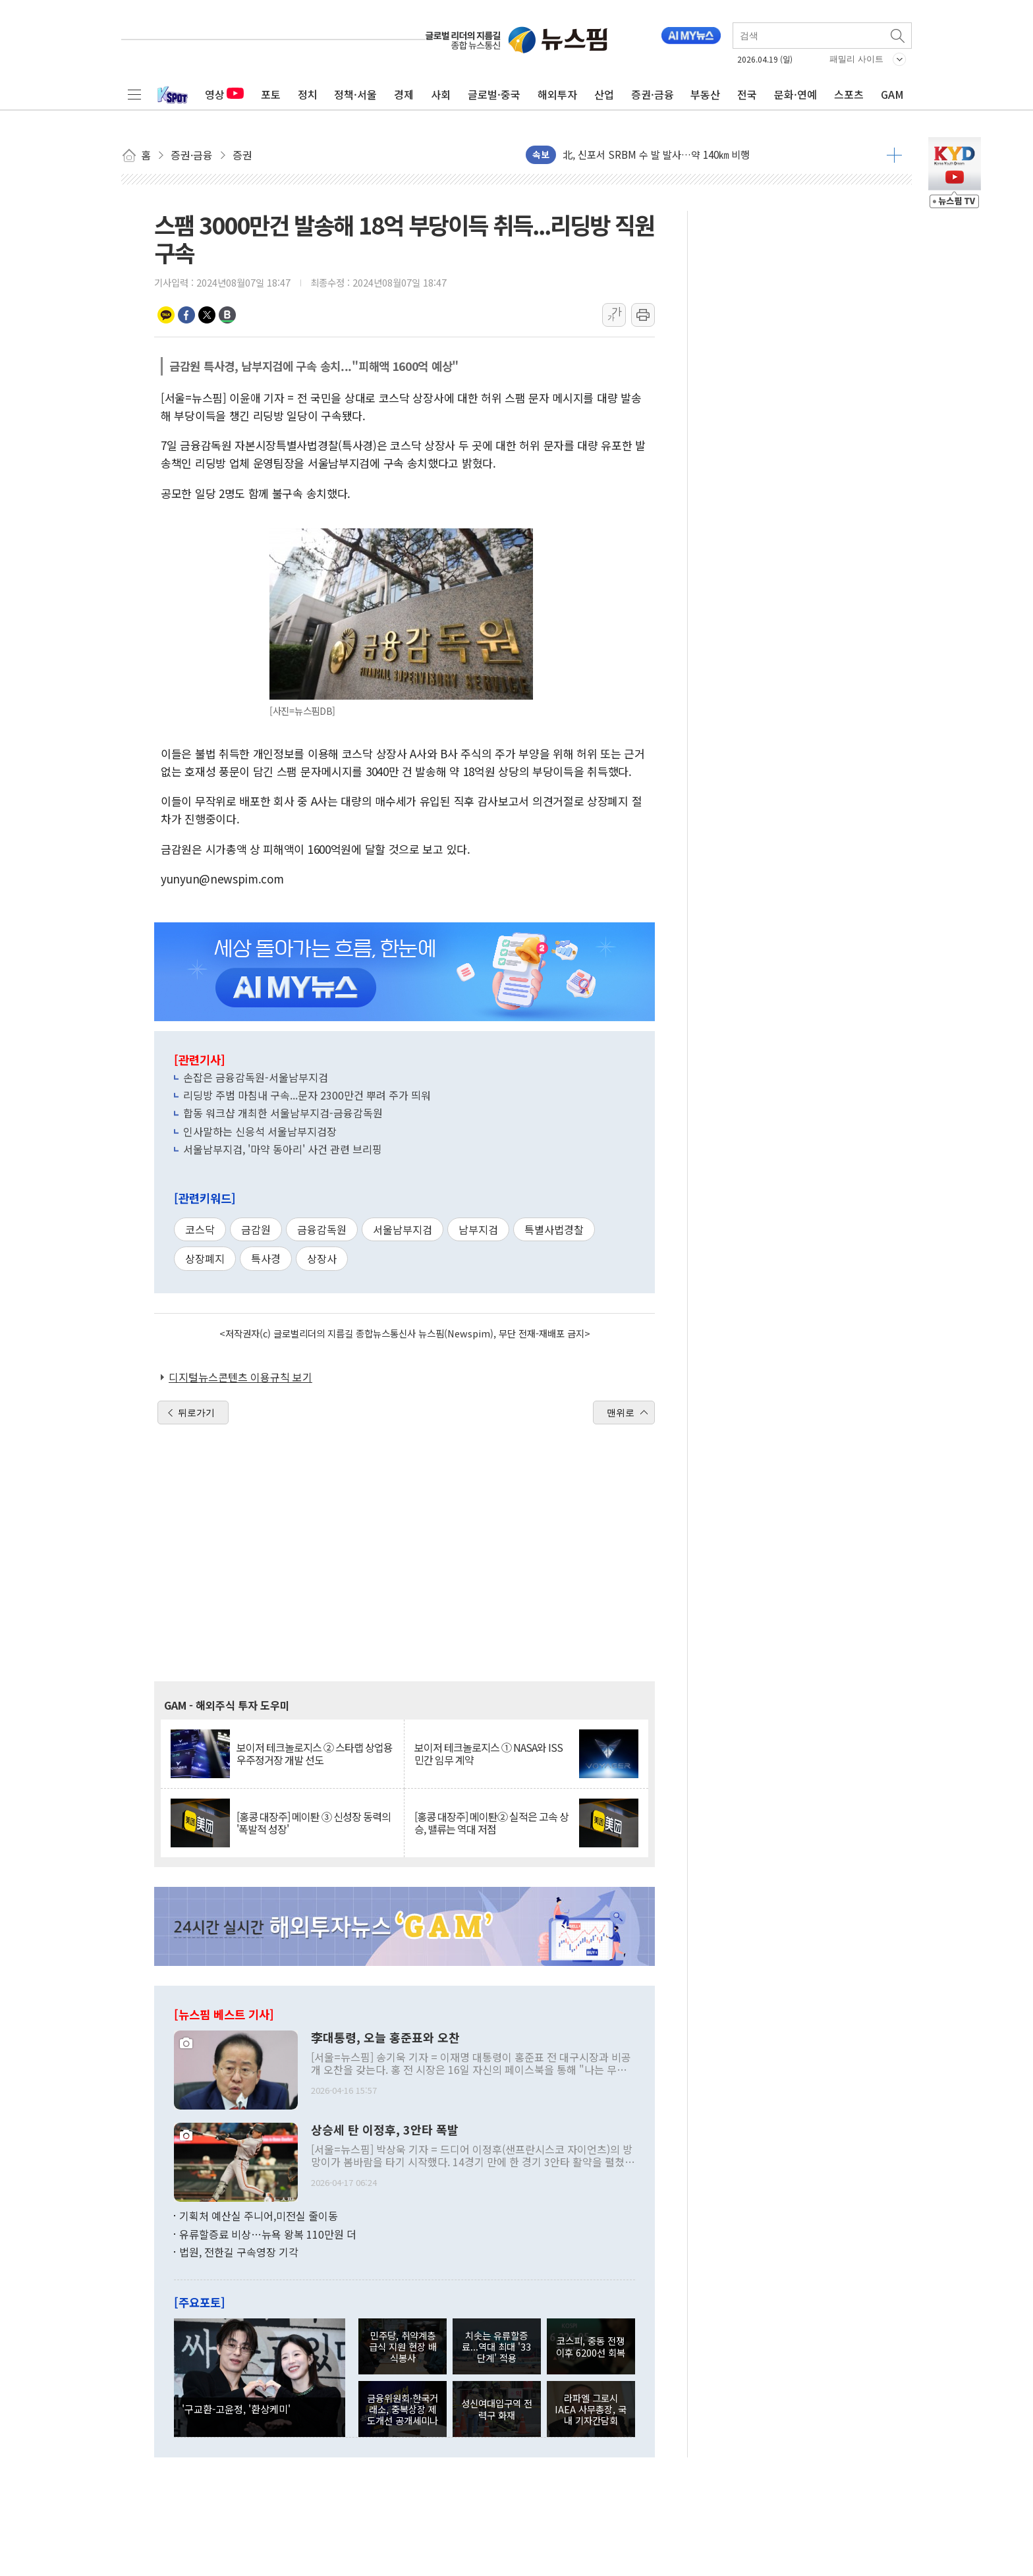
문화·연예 (795, 94)
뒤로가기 (196, 1412)
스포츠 (849, 94)
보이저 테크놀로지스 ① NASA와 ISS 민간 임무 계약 (488, 1753)
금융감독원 (322, 1229)
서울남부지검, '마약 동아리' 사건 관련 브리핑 (282, 1149)
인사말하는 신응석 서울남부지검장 (260, 1131)
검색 (898, 35)
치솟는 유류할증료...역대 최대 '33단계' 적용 (496, 2346)
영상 (224, 94)
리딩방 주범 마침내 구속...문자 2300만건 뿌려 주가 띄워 (307, 1095)
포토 (271, 94)
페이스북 (186, 314)
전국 (747, 94)
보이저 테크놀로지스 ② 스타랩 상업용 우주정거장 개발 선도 (315, 1753)
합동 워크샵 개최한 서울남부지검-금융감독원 (283, 1113)
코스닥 (200, 1229)
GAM (892, 94)
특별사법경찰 (554, 1229)
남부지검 (478, 1229)
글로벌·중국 (494, 94)
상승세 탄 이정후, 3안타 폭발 (385, 2130)
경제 (404, 94)
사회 (441, 94)
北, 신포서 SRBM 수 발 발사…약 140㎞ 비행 (656, 154)
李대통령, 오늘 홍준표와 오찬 (385, 2037)
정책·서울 (355, 94)
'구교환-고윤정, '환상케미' (236, 2409)
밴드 (227, 314)
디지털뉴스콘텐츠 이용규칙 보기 (240, 1377)
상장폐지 (205, 1258)
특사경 (266, 1258)
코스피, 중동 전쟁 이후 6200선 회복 (590, 2346)
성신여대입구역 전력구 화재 (496, 2408)
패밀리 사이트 (856, 59)
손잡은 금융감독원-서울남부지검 (255, 1077)
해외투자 (557, 94)
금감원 (256, 1229)
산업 (604, 94)
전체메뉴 (134, 94)
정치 (308, 94)
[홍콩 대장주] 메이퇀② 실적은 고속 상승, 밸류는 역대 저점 (491, 1822)
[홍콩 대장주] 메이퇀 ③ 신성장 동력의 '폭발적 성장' (314, 1822)
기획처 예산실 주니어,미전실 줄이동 (258, 2215)
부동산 (705, 94)
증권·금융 (652, 94)
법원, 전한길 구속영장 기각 (238, 2252)
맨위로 (620, 1412)
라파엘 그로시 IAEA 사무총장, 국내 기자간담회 (591, 2409)
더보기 (894, 155)
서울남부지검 (402, 1229)
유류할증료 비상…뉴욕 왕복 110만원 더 (267, 2234)
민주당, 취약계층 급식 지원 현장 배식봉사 (403, 2346)
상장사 (322, 1258)
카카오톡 (166, 314)
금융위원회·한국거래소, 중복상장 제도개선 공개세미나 (402, 2409)
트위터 (206, 314)
